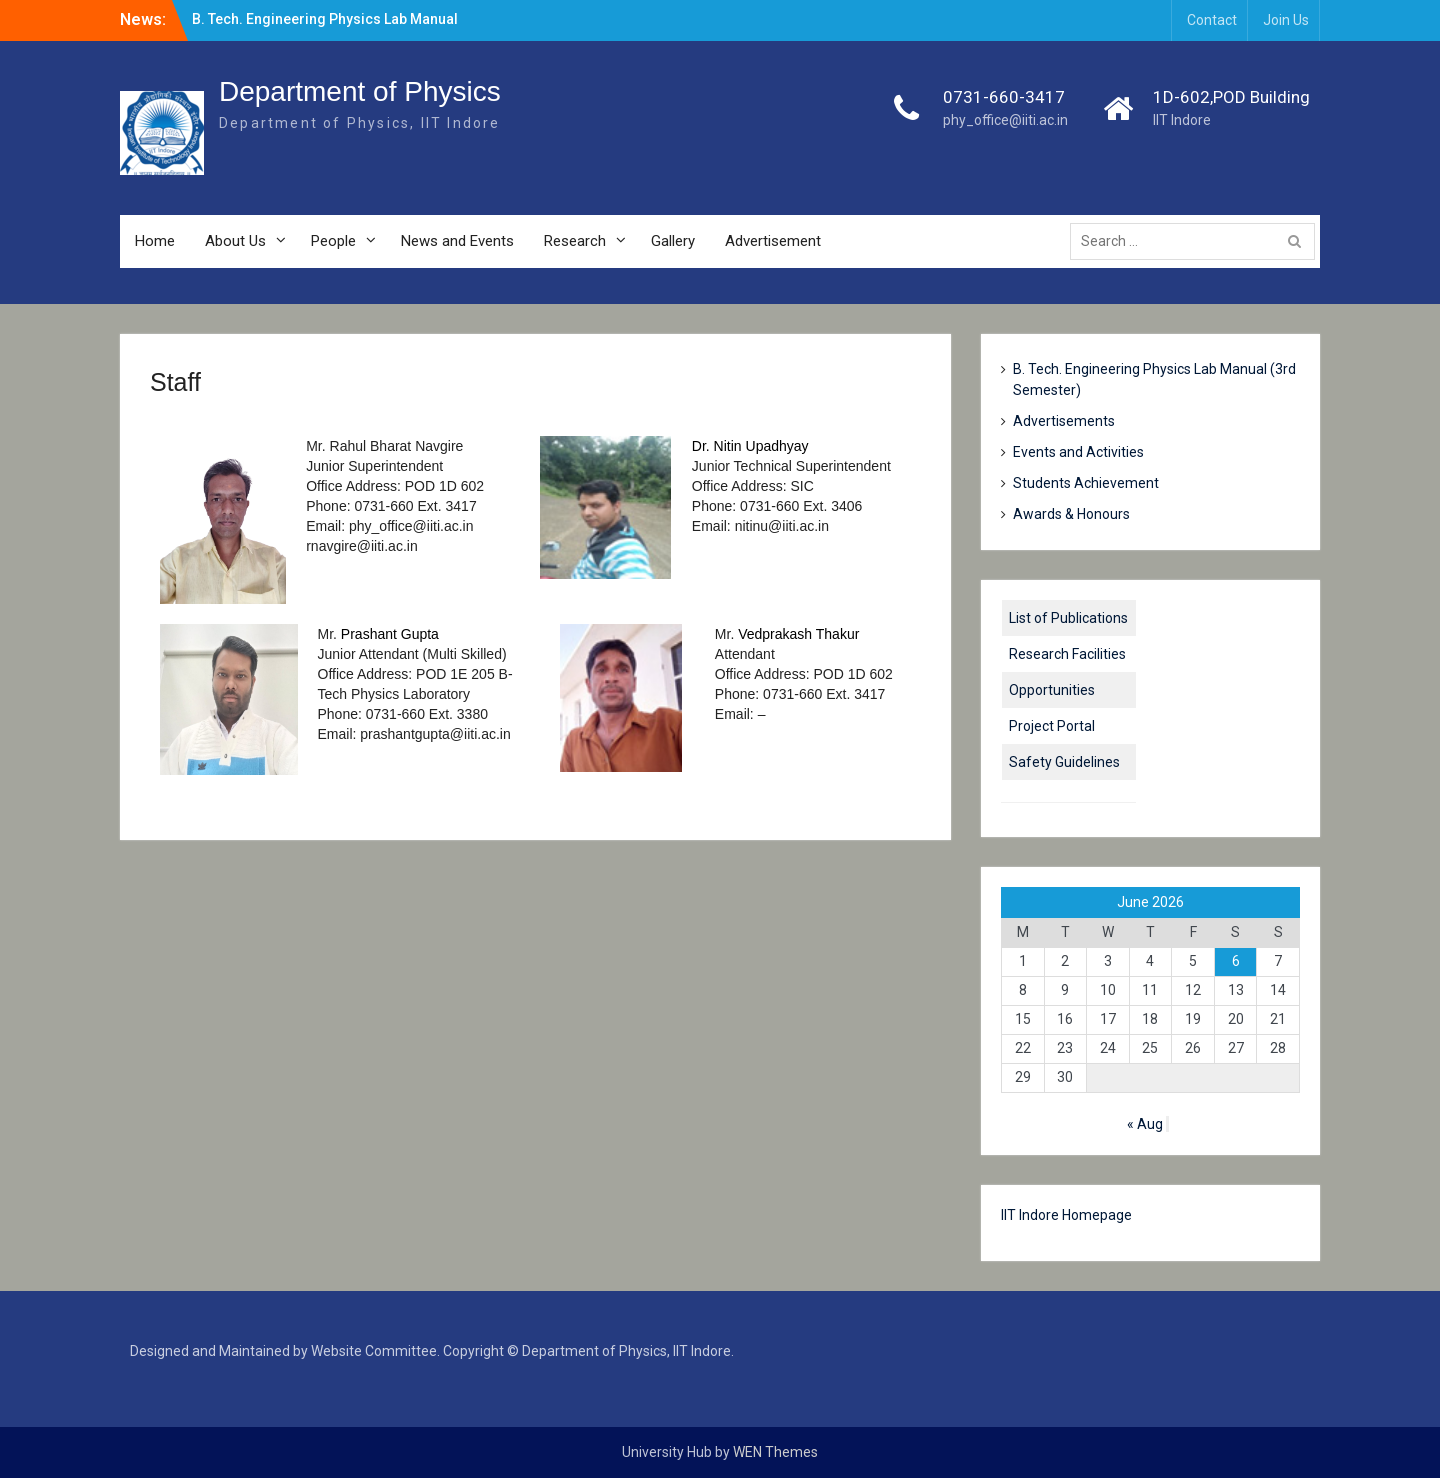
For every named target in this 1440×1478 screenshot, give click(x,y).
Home (155, 241)
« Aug (1145, 1124)
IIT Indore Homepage (1066, 1215)
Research (575, 241)
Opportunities (1052, 690)
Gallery (673, 241)
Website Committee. (375, 1351)
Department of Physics (360, 91)
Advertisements (1064, 421)
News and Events (457, 241)
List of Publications (1068, 618)
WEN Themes (775, 1452)
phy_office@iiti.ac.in (1005, 120)
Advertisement (773, 241)
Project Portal (1052, 726)
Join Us (1286, 20)
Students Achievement (1086, 483)
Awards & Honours (1071, 514)
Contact (1212, 20)
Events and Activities (1078, 452)
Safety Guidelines (1064, 762)
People (333, 241)
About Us (235, 241)
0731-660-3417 (1004, 97)
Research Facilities (1067, 654)
